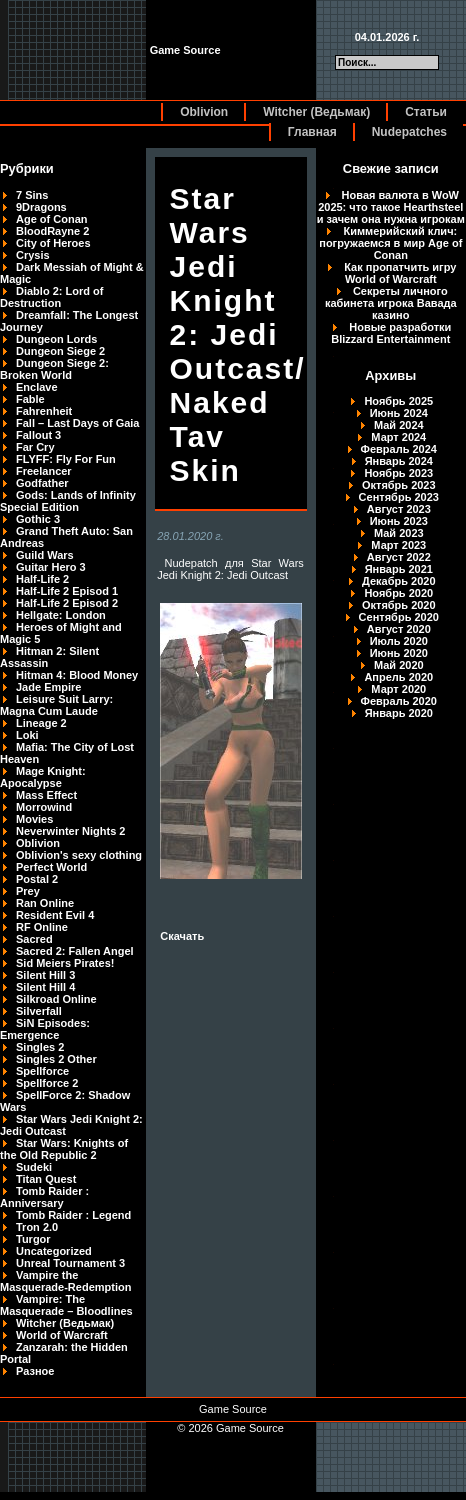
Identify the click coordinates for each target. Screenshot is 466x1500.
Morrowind (44, 807)
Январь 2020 (399, 713)
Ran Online (45, 903)
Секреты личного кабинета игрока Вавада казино (391, 303)
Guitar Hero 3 (51, 567)
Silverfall (39, 1011)
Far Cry (35, 447)
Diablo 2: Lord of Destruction (51, 297)
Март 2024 (398, 437)
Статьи (426, 112)
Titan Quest (46, 1179)
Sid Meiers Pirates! (65, 963)
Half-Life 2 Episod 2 (67, 603)
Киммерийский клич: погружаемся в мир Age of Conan (390, 243)
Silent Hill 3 (45, 975)
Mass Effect (46, 795)
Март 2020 (398, 689)
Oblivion (204, 112)
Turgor (33, 1239)
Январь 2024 (399, 461)
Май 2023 (399, 533)
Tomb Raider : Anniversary (44, 1197)
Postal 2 (37, 879)
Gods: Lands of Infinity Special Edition (68, 501)
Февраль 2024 (399, 449)
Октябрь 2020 (399, 605)
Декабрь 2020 (399, 581)
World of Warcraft (62, 1335)
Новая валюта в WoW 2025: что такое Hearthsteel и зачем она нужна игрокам (391, 207)
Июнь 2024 (399, 413)
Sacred (34, 939)
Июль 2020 (399, 641)
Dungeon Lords (56, 339)
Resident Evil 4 (55, 915)
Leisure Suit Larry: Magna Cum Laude (56, 705)
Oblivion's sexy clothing (79, 855)
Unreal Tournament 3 (70, 1263)
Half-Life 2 (42, 579)
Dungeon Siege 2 (60, 351)
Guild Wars (45, 555)
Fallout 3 (38, 435)
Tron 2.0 (37, 1227)
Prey (28, 891)
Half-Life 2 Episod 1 (67, 591)
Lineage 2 (41, 723)
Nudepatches (409, 132)
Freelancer (44, 471)
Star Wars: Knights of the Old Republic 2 (64, 1149)
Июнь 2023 (399, 521)
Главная (312, 132)
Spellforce (42, 1071)
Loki (27, 735)
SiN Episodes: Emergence (45, 1029)
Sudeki (34, 1167)
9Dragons (41, 207)
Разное (35, 1371)
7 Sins (32, 195)
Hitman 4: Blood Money (77, 675)
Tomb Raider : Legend (73, 1215)
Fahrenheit (44, 411)
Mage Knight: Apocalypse (43, 777)
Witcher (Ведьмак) (316, 112)
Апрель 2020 (398, 677)
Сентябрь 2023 (399, 497)
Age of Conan (52, 219)
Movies (34, 819)
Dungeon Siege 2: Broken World (54, 369)
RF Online (42, 927)
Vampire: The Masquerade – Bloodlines (66, 1305)
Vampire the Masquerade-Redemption (65, 1281)
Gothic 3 (38, 519)
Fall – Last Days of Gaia (78, 423)
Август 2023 (399, 509)
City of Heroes (53, 243)
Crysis (33, 255)
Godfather (42, 483)
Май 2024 (399, 425)
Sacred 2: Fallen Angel (75, 951)
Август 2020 (399, 629)
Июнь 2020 (399, 653)
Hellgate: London (61, 615)
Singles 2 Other (56, 1059)
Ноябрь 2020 (398, 593)
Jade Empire (48, 687)
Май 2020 (399, 665)
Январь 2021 (399, 569)
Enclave (37, 387)
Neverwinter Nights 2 (70, 831)
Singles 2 (40, 1047)
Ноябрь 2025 (398, 401)
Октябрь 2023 (399, 485)
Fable (30, 399)
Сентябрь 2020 (399, 617)
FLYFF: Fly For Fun (66, 459)
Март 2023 (398, 545)
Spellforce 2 (47, 1083)
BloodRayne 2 (52, 231)
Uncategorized (54, 1251)
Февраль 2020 (399, 701)
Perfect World (51, 867)
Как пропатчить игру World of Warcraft (400, 273)
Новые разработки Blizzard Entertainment (391, 333)
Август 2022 (399, 557)
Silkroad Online (56, 999)
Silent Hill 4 (45, 987)
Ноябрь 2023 (398, 473)
